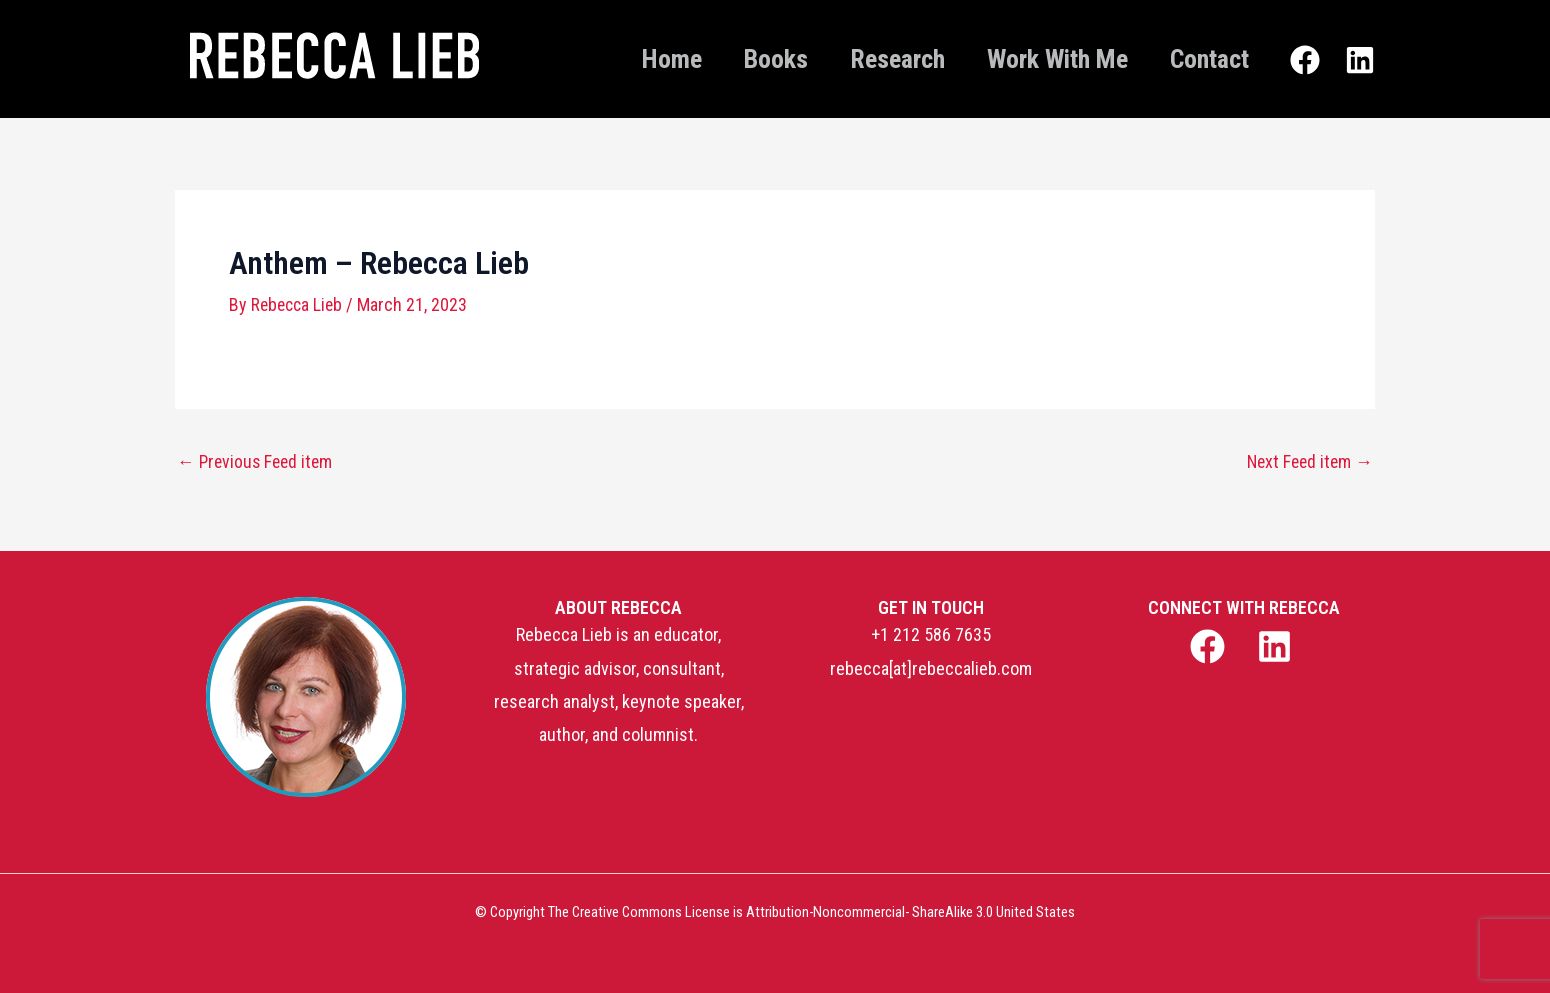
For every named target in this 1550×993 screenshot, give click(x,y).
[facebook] (1209, 645)
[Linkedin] (1360, 61)
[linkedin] (1277, 645)
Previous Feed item (257, 461)
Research (872, 59)
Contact (1204, 59)
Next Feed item (1307, 461)
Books (741, 59)
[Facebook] (1305, 61)
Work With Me (1042, 59)
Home (627, 59)
